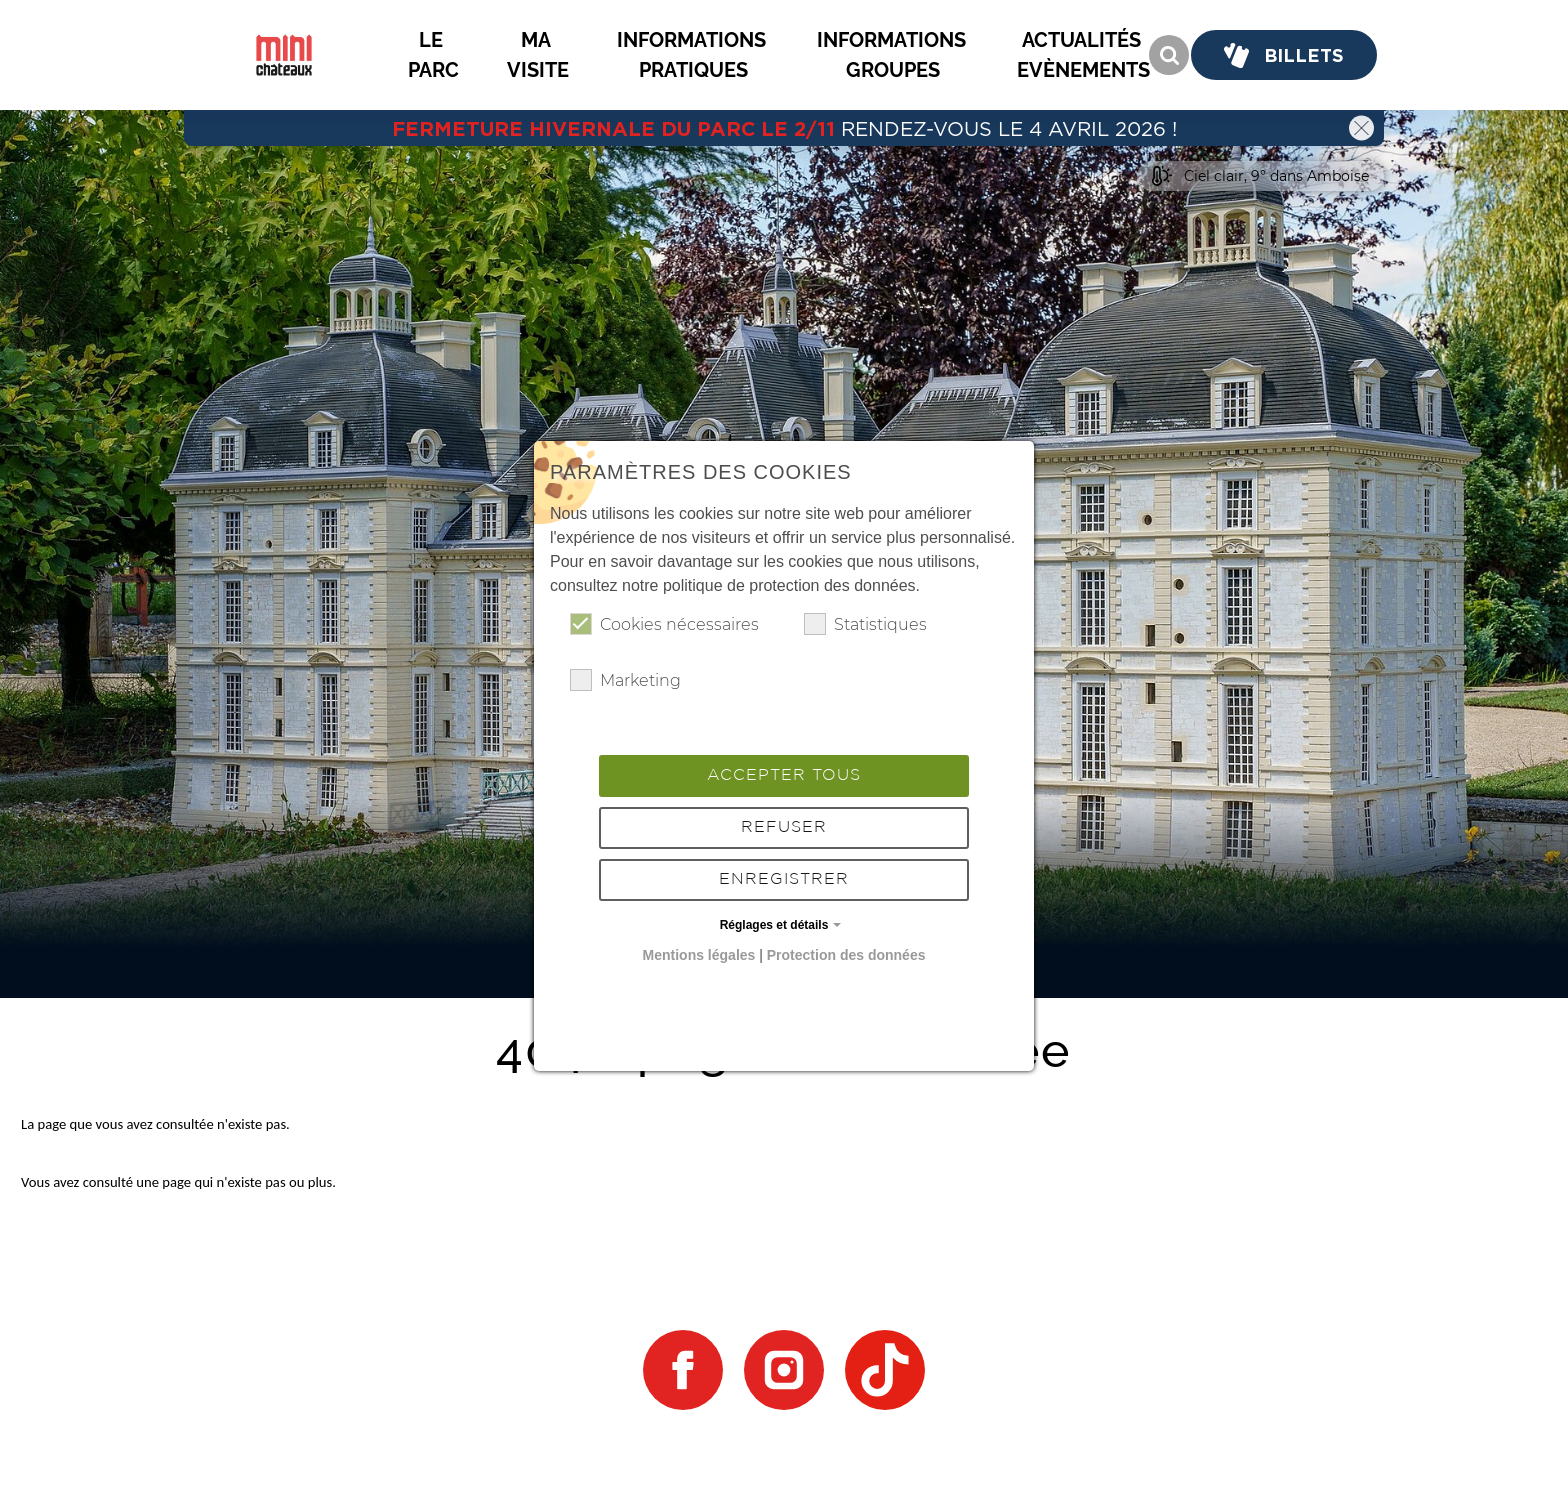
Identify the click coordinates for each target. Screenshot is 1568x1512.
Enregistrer (784, 879)
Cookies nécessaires (664, 624)
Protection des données (846, 955)
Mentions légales (699, 955)
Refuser (784, 827)
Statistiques (865, 624)
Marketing (625, 680)
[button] (433, 55)
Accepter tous (784, 775)
